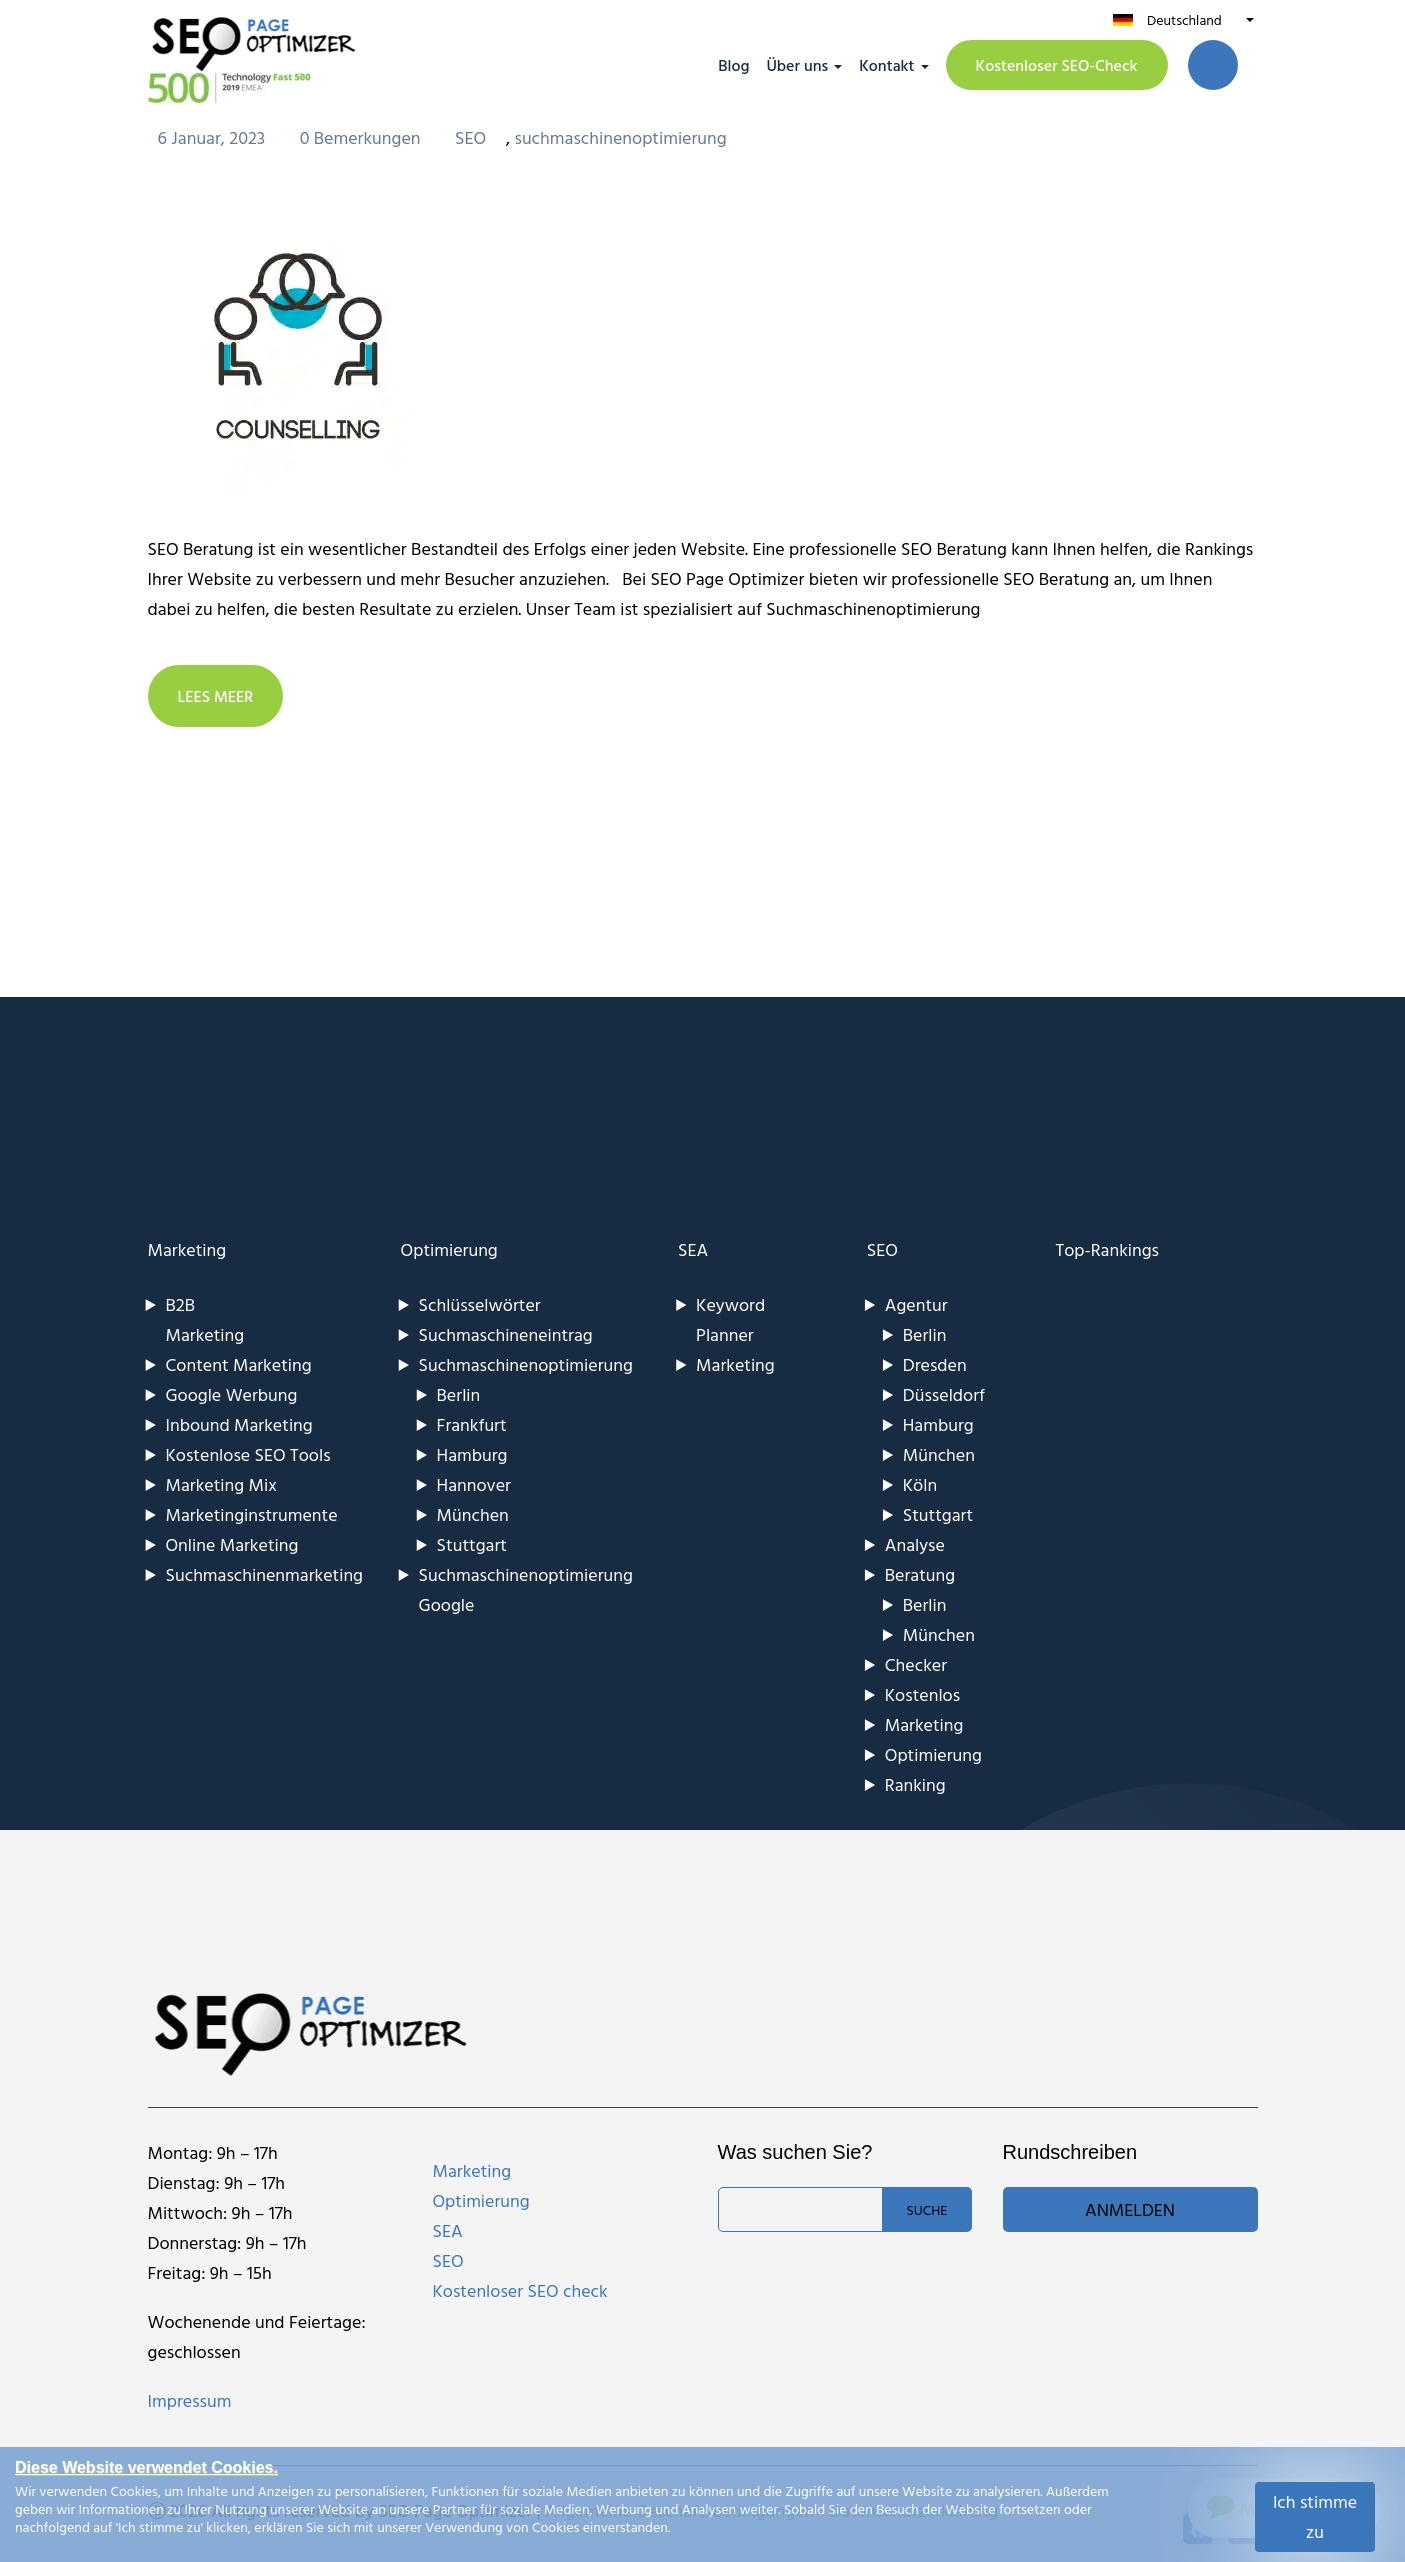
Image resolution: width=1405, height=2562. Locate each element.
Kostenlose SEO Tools (248, 1454)
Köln (920, 1484)
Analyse (915, 1544)
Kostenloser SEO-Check (1057, 65)
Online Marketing (232, 1544)
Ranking (915, 1784)
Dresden (935, 1364)
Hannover (474, 1484)
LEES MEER (216, 696)
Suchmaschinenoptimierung (526, 1364)
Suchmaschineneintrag (506, 1334)
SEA (693, 1249)
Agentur (916, 1304)
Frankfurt (472, 1424)
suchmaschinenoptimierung (620, 137)
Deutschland (1184, 19)
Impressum (190, 2400)
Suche (926, 2209)
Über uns (797, 65)
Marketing (187, 1249)
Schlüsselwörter (480, 1304)
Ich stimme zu (1315, 2516)
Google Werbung (232, 1394)
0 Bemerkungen (362, 137)
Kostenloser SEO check (520, 2290)
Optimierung (449, 1249)
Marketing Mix (221, 1484)
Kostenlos (922, 1694)
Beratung (920, 1574)
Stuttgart (472, 1544)
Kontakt (886, 65)
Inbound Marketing (239, 1424)
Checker (916, 1664)
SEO (470, 137)
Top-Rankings (1107, 1249)
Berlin (459, 1394)
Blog (733, 65)
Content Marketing (239, 1364)
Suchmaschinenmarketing (265, 1574)
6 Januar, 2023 (214, 137)
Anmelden (1130, 2209)
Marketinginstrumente (252, 1514)
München (473, 1514)
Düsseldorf (944, 1394)
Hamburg (472, 1454)
